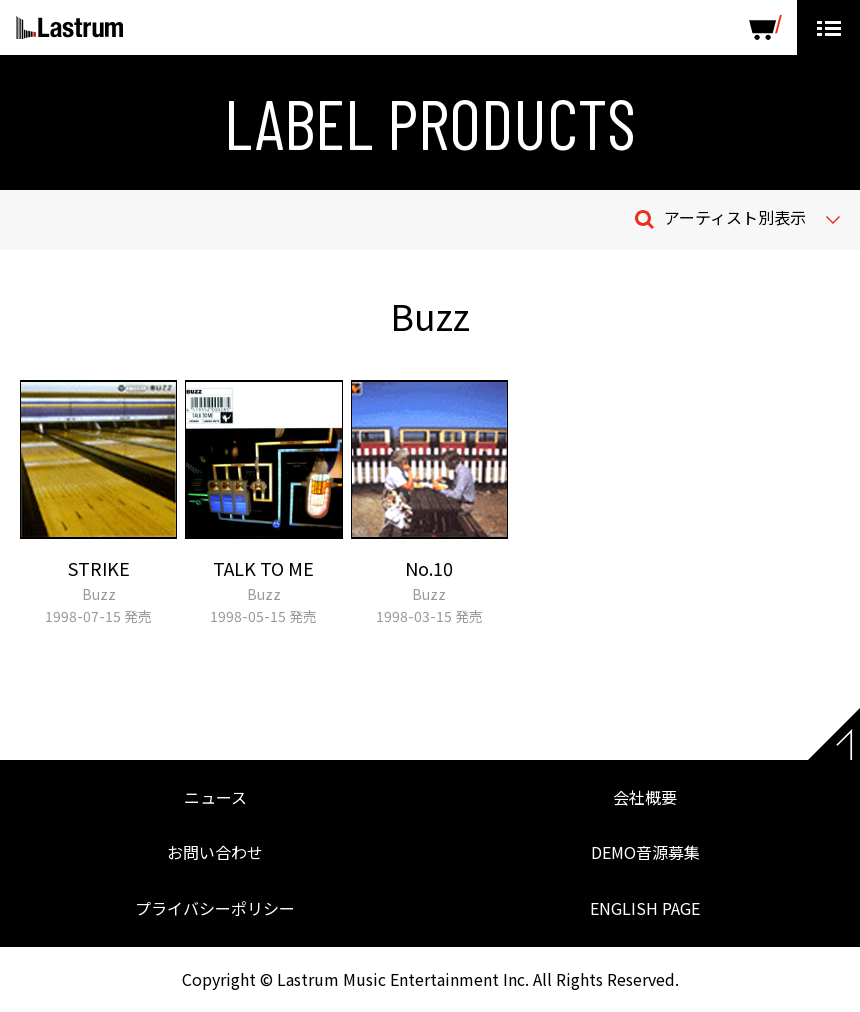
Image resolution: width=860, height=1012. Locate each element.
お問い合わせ (215, 852)
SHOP (765, 27)
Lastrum (69, 28)
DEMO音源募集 (645, 852)
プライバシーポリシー (215, 908)
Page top (834, 734)
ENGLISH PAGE (645, 908)
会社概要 (645, 797)
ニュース (215, 797)
